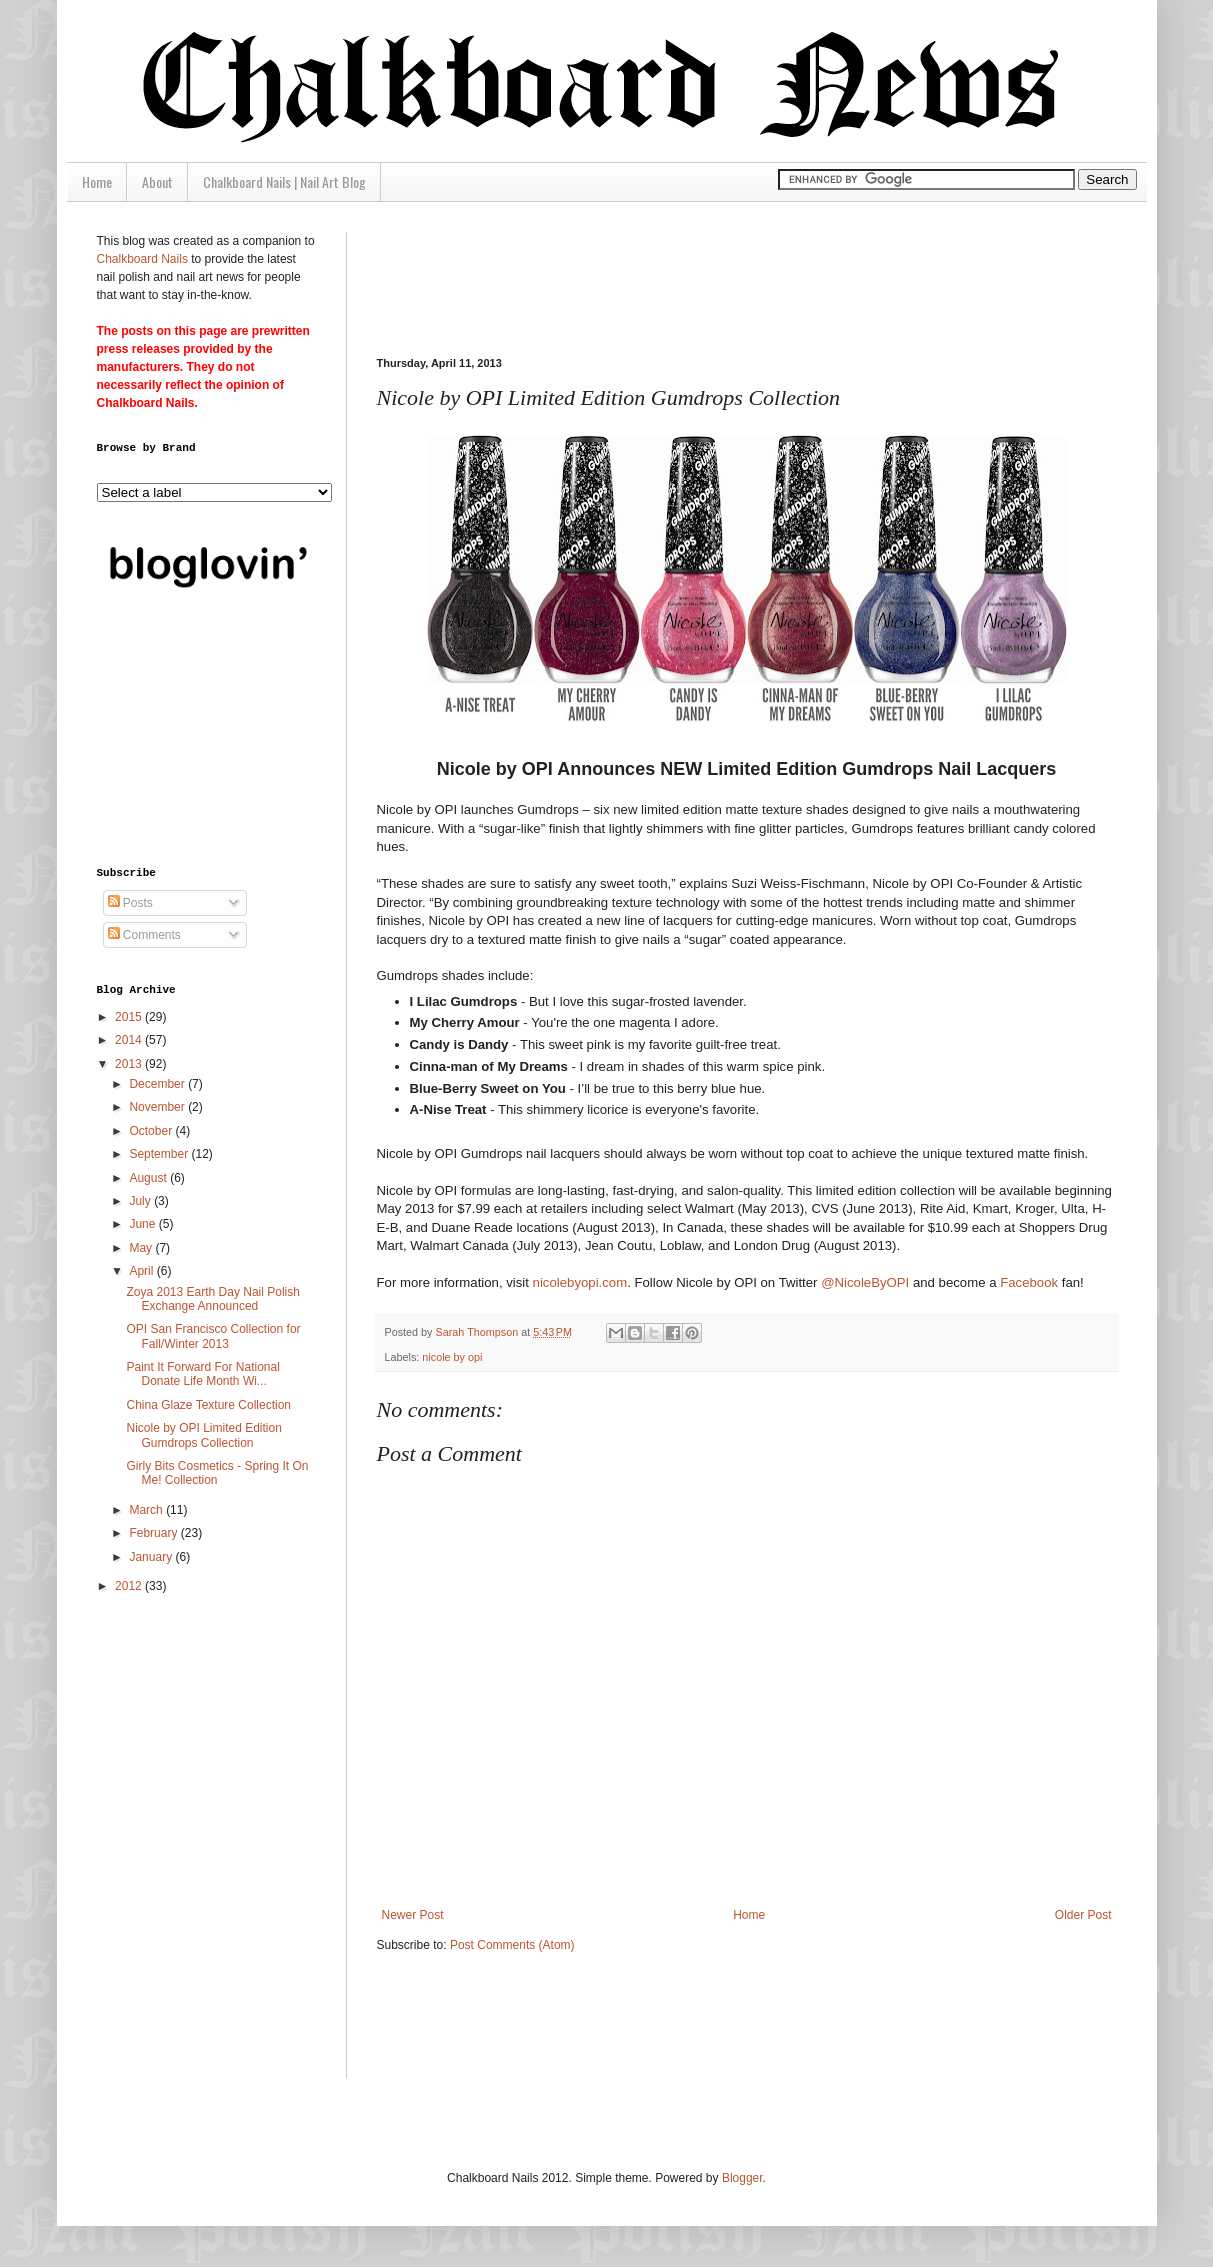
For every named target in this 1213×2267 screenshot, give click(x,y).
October (152, 1131)
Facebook (1029, 1282)
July (141, 1201)
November (158, 1107)
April (142, 1271)
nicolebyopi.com (580, 1282)
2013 (130, 1064)
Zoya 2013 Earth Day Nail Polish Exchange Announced (212, 1299)
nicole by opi (452, 1357)
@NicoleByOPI (865, 1282)
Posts (130, 903)
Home (97, 181)
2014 (130, 1040)
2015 (130, 1017)
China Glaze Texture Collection (208, 1405)
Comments (144, 935)
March (147, 1510)
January (152, 1557)
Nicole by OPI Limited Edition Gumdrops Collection (203, 1435)
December (158, 1084)
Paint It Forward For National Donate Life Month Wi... (202, 1374)
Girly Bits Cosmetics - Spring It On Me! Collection (217, 1473)
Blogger (742, 2178)
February (154, 1533)
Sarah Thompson (479, 1332)
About (157, 181)
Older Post (1083, 1915)
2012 (130, 1586)
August (149, 1178)
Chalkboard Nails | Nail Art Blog (284, 181)
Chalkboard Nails (142, 259)
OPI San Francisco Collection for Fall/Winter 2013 (213, 1336)
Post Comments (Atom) (512, 1945)
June (143, 1224)
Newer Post (413, 1915)
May (142, 1248)
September (160, 1154)
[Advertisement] (741, 277)
